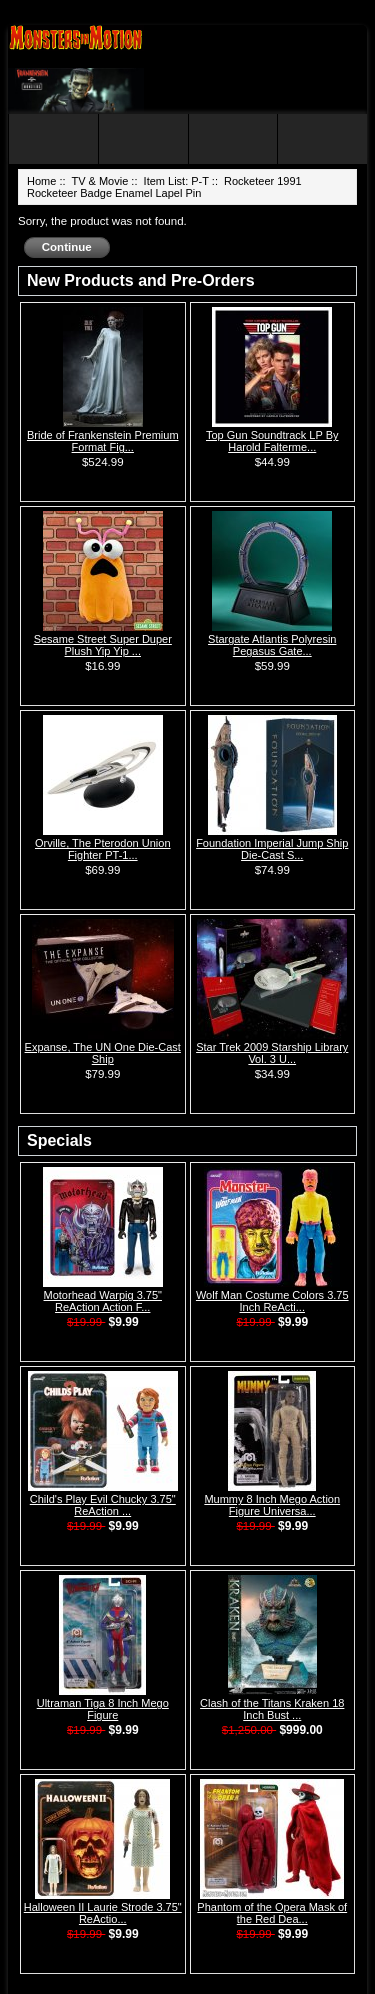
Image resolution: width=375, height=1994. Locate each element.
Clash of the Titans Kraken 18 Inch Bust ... (272, 1709)
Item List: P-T (176, 181)
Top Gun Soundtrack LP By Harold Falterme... (272, 441)
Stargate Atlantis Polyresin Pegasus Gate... (272, 645)
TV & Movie (99, 181)
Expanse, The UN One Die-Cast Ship (103, 1053)
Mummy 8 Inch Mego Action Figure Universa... (272, 1505)
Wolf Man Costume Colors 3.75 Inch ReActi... (272, 1301)
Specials (59, 1140)
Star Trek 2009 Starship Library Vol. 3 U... (272, 1053)
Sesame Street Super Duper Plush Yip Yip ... (103, 645)
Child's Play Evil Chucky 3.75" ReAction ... (103, 1505)
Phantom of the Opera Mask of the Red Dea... (272, 1913)
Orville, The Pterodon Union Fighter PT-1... (103, 849)
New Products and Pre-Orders (141, 280)
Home (41, 181)
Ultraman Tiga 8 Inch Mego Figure (103, 1709)
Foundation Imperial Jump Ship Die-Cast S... (272, 849)
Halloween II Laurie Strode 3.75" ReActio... (103, 1913)
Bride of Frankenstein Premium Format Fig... (103, 441)
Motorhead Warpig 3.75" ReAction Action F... (103, 1301)
